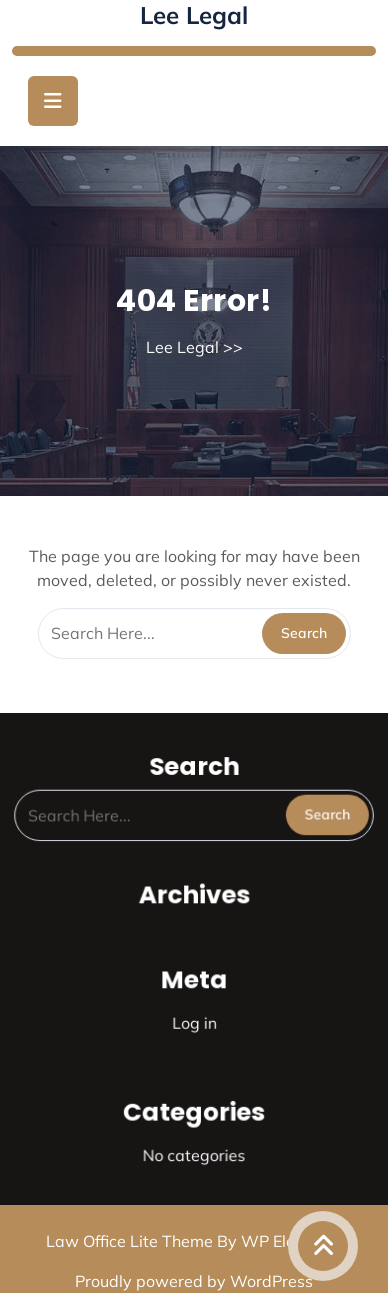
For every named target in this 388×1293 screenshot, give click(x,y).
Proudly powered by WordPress (194, 1281)
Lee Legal (194, 15)
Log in (194, 1019)
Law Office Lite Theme (131, 1241)
